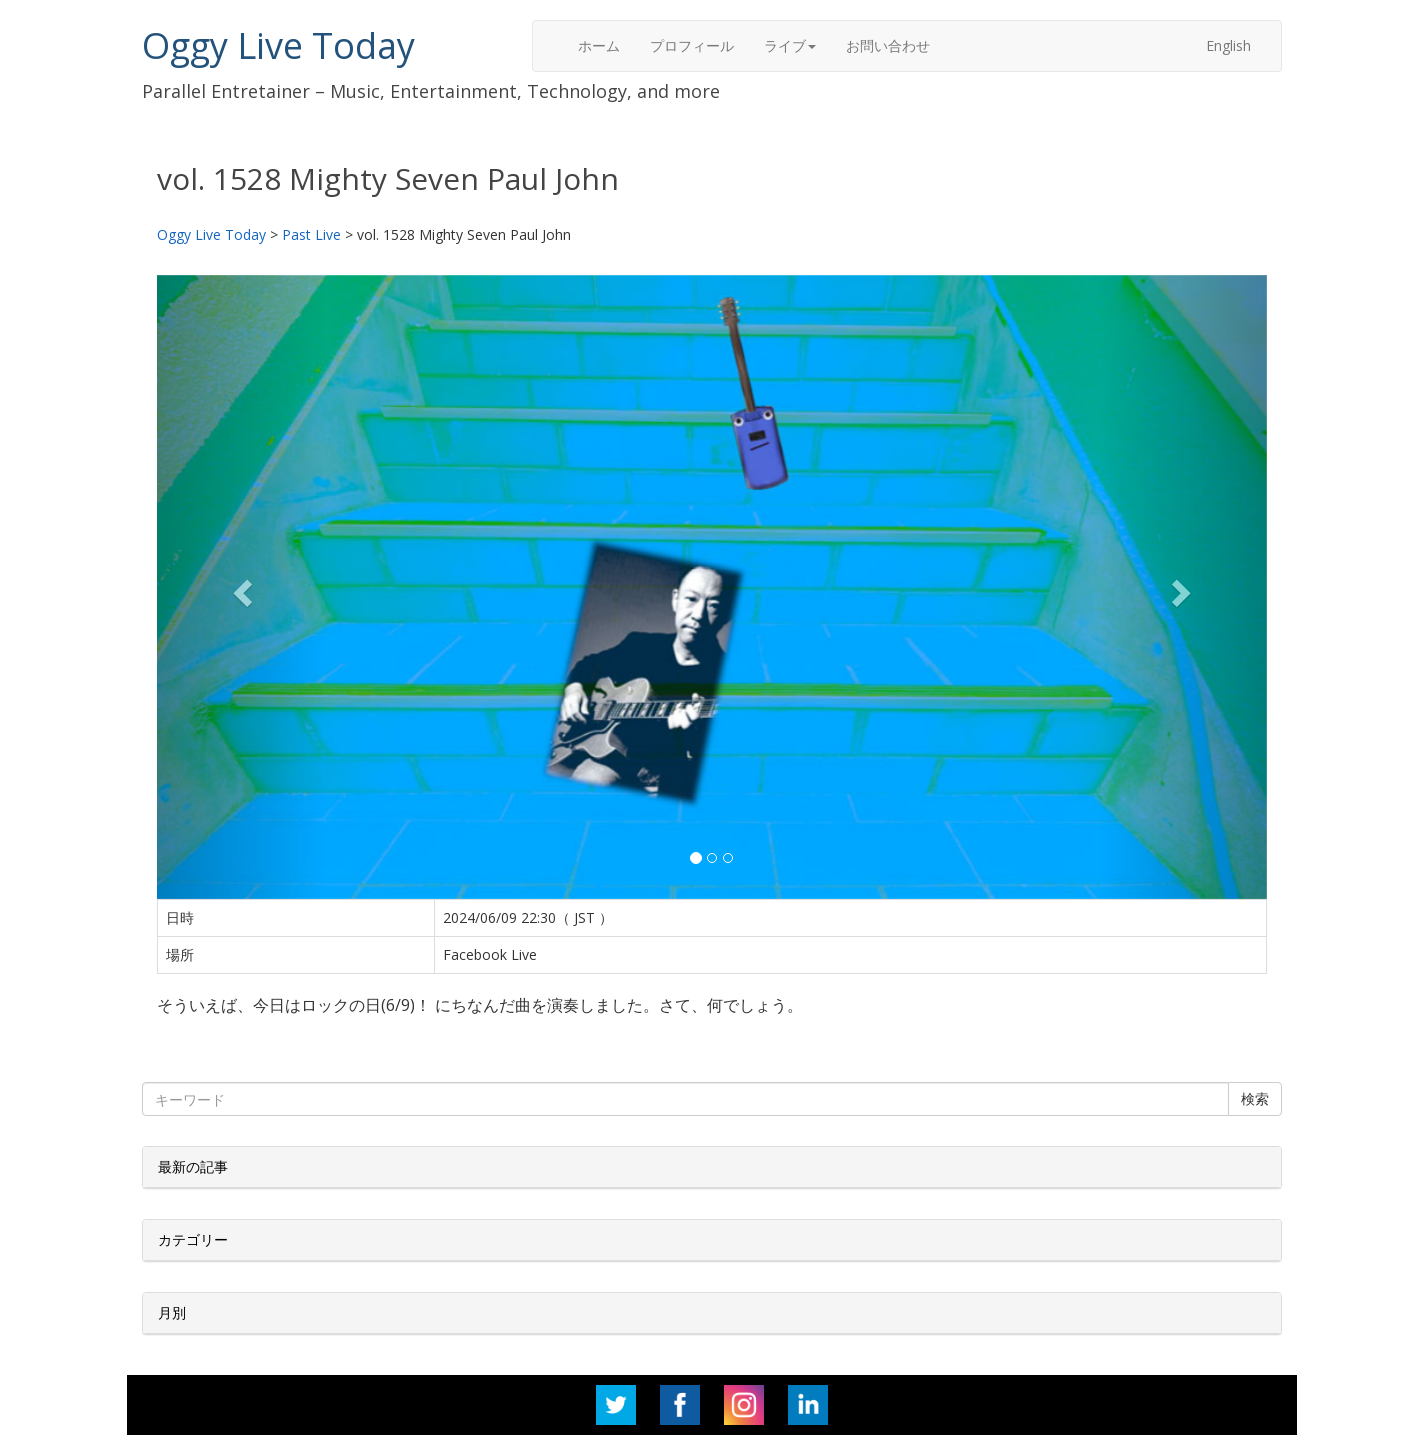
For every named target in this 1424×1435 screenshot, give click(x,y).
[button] (240, 587)
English (1228, 45)
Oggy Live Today (278, 45)
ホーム (599, 45)
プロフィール (692, 45)
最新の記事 (193, 1166)
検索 (1255, 1098)
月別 (172, 1312)
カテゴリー (193, 1239)
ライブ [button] (790, 45)
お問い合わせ (888, 45)
